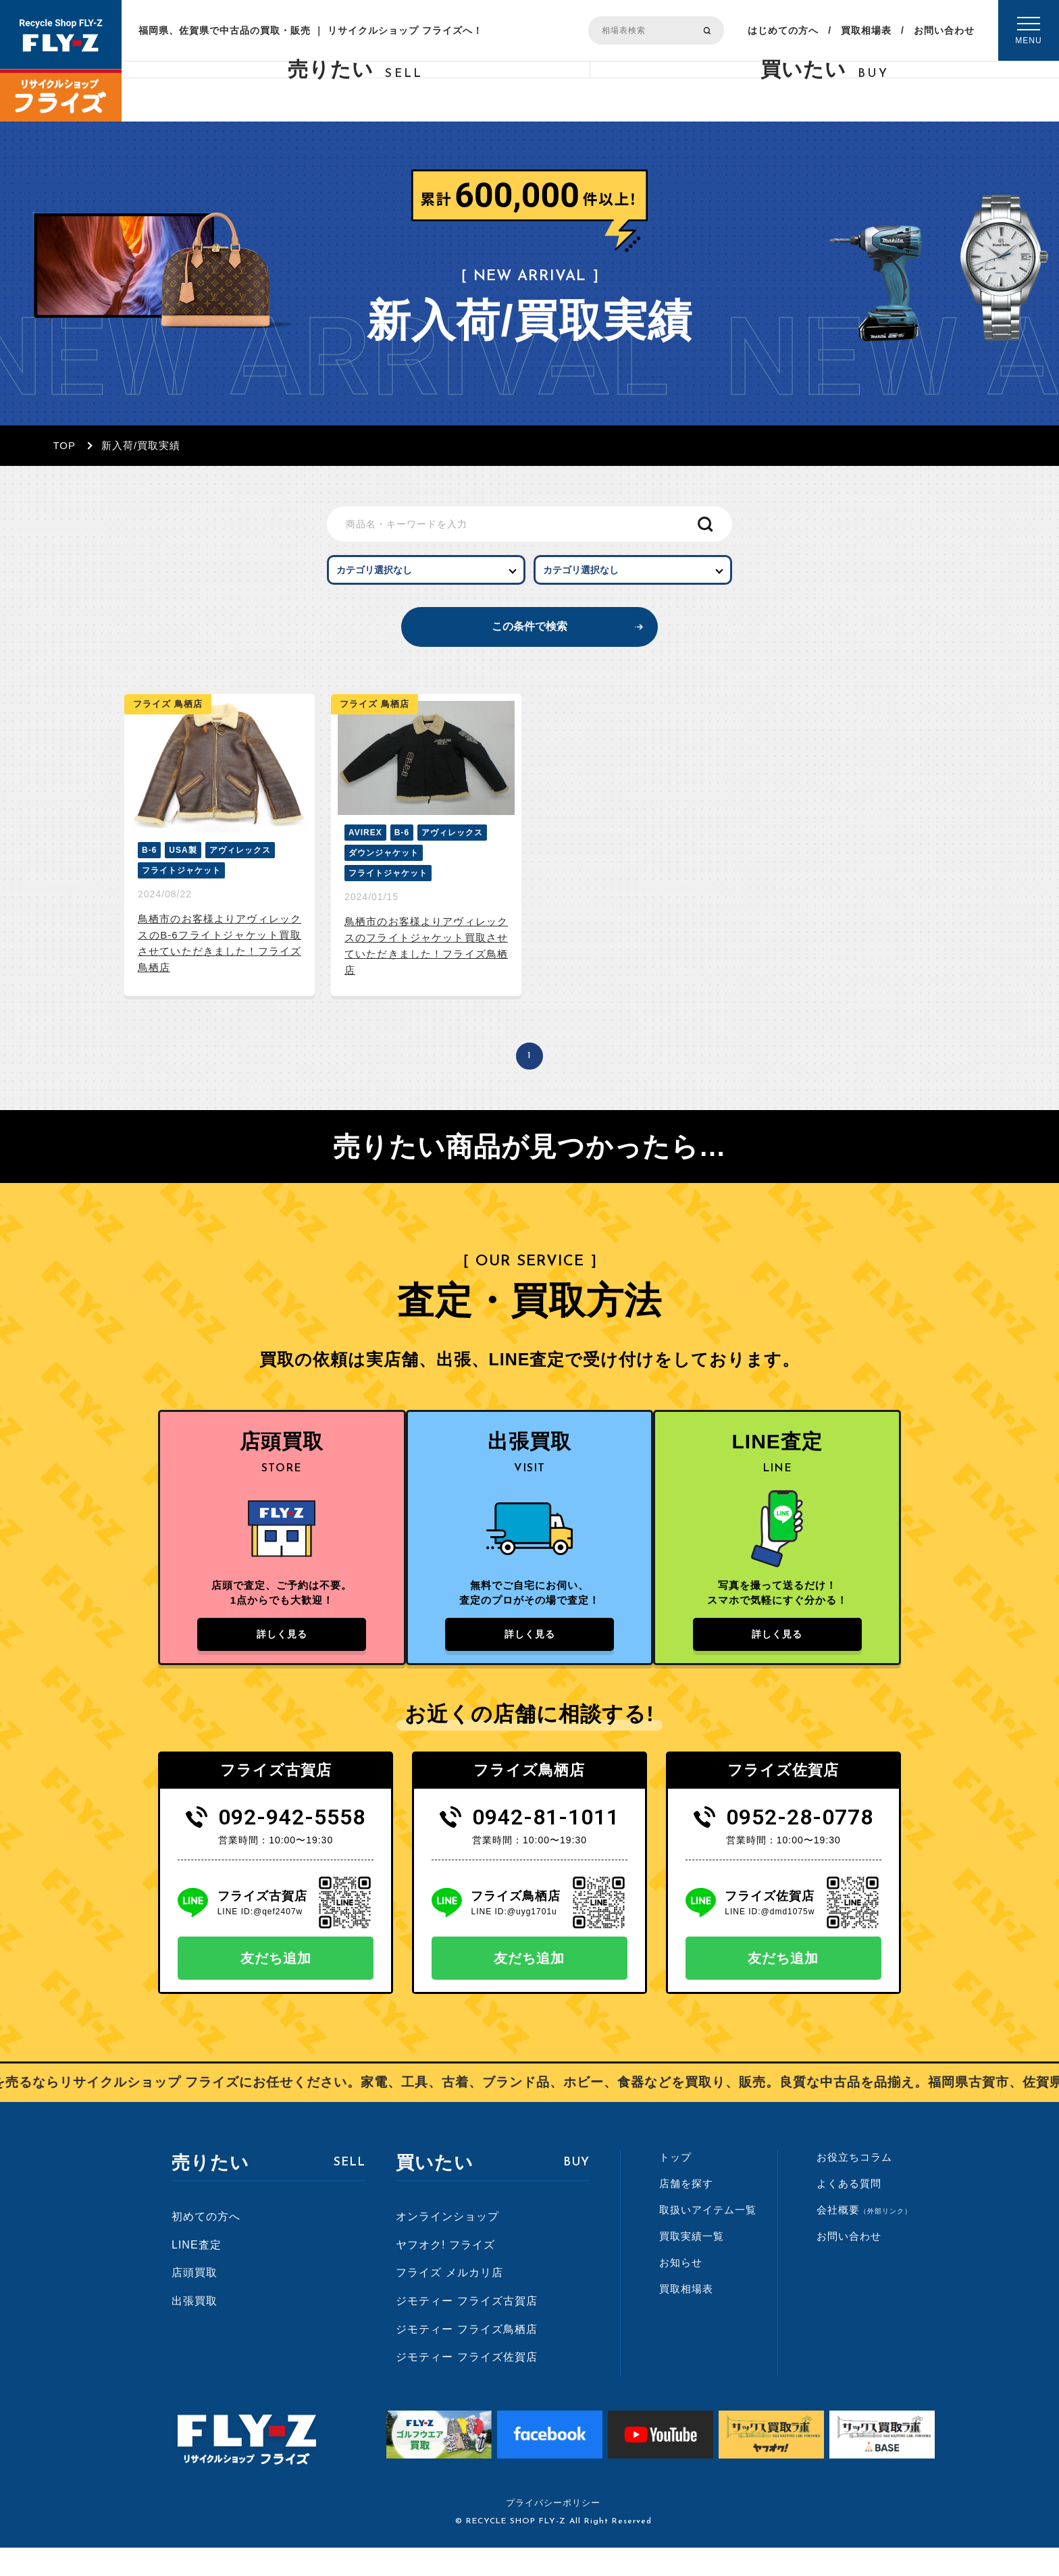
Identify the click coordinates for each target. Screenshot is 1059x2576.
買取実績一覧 (691, 2264)
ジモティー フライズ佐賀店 (466, 2385)
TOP (64, 445)
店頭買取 (194, 2301)
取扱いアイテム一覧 (707, 2238)
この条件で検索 (530, 638)
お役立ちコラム (854, 2185)
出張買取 (194, 2329)
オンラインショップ (447, 2245)
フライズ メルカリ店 (449, 2301)
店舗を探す (686, 2211)
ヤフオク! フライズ (445, 2273)
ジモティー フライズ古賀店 (466, 2329)
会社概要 (864, 2238)
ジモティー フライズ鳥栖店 (466, 2357)
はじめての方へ (783, 30)
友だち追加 (275, 1986)
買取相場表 (866, 30)
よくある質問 (849, 2211)
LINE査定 (197, 2273)
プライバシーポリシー (553, 2531)
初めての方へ (206, 2245)
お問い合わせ (944, 30)
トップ (675, 2185)
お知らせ (680, 2290)
